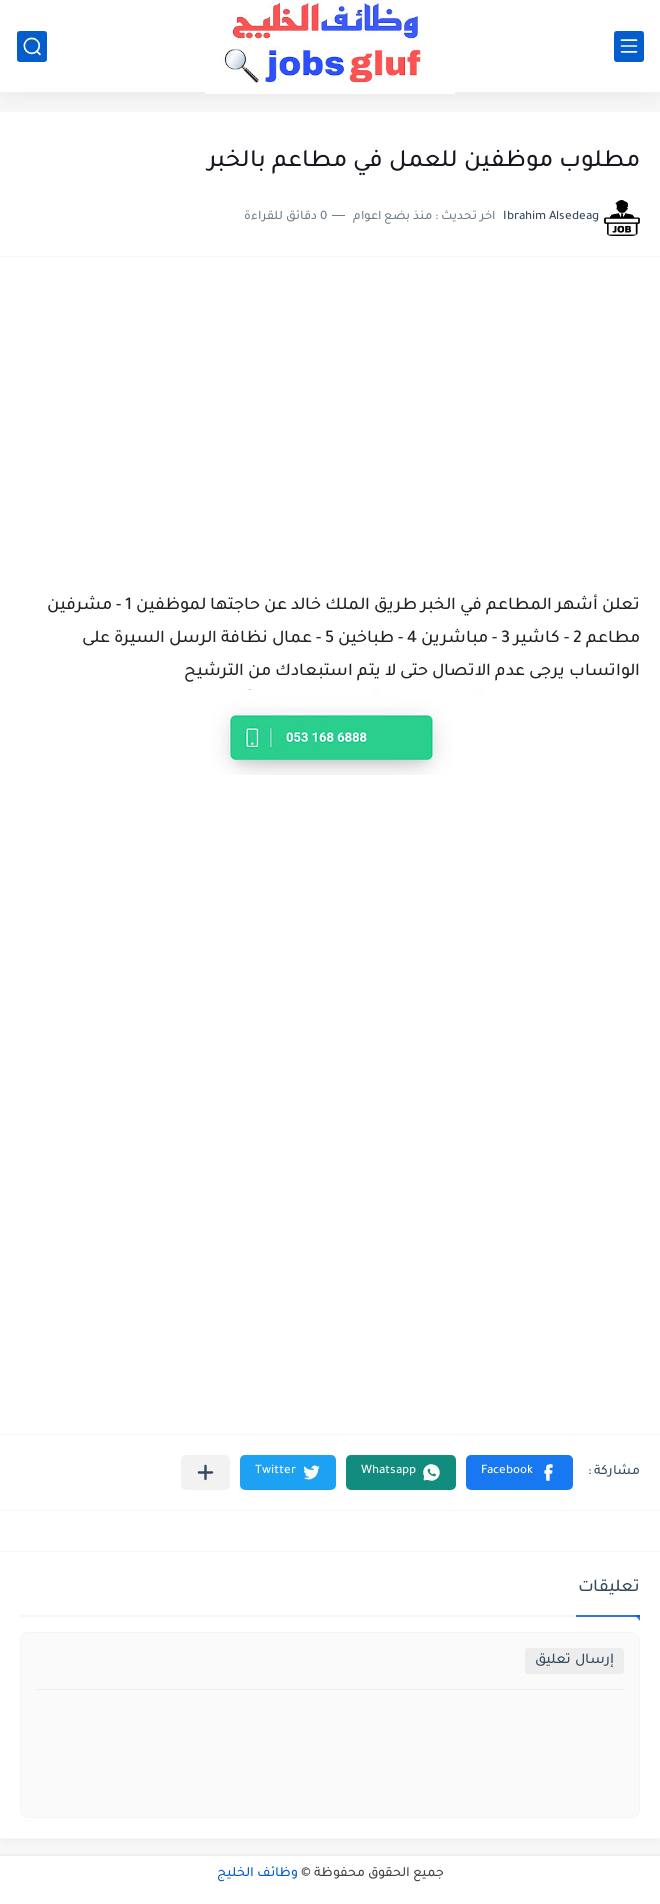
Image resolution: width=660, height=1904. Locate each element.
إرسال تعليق (574, 1660)
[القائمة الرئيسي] (629, 46)
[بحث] (32, 46)
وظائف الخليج (257, 1874)
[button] (519, 1472)
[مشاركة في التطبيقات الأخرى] (205, 1472)
